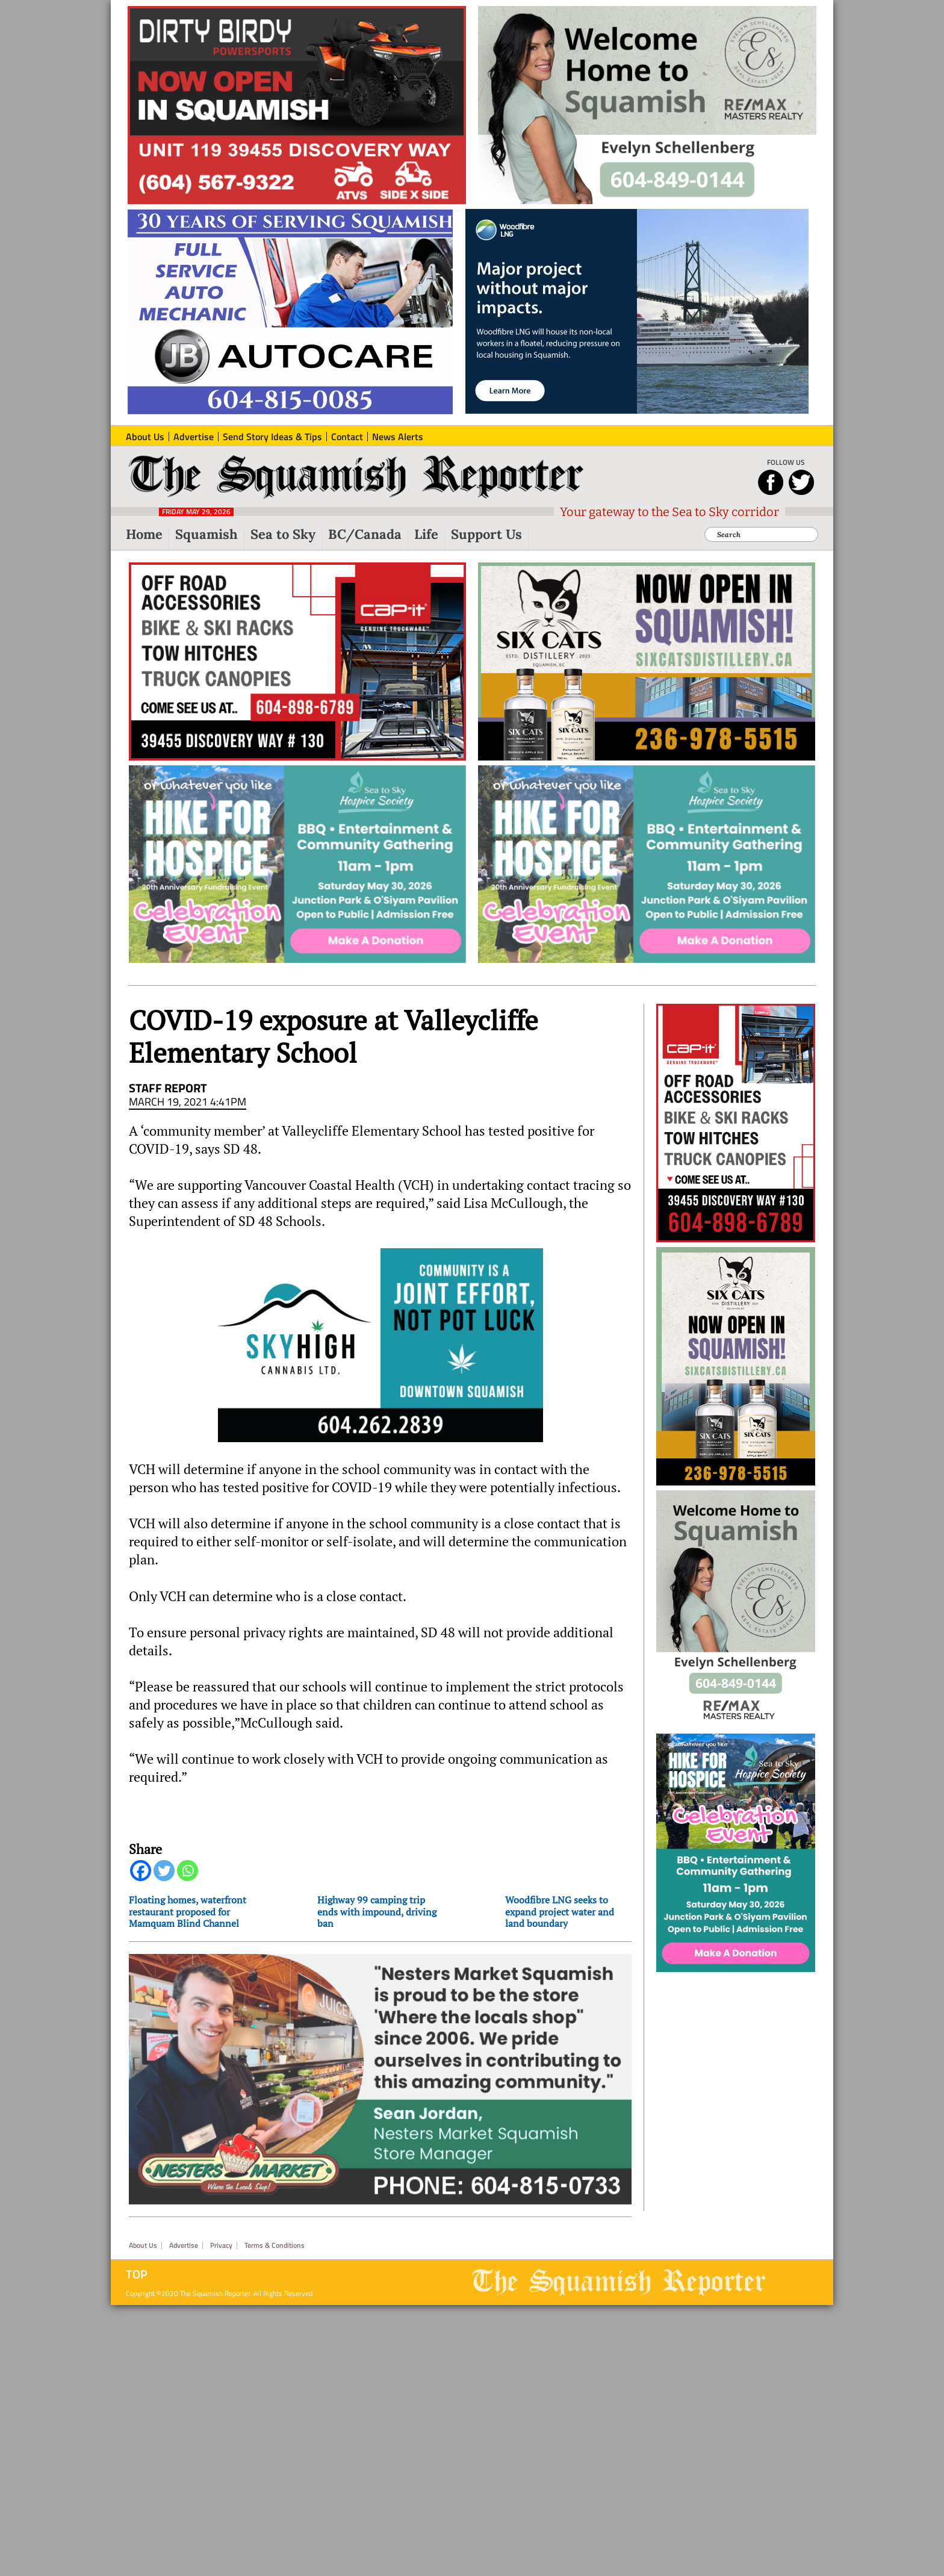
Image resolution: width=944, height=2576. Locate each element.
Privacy (221, 2509)
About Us (143, 2509)
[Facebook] (140, 1877)
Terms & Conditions (274, 2509)
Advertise (183, 2509)
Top (137, 2538)
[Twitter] (164, 1877)
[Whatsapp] (187, 1877)
